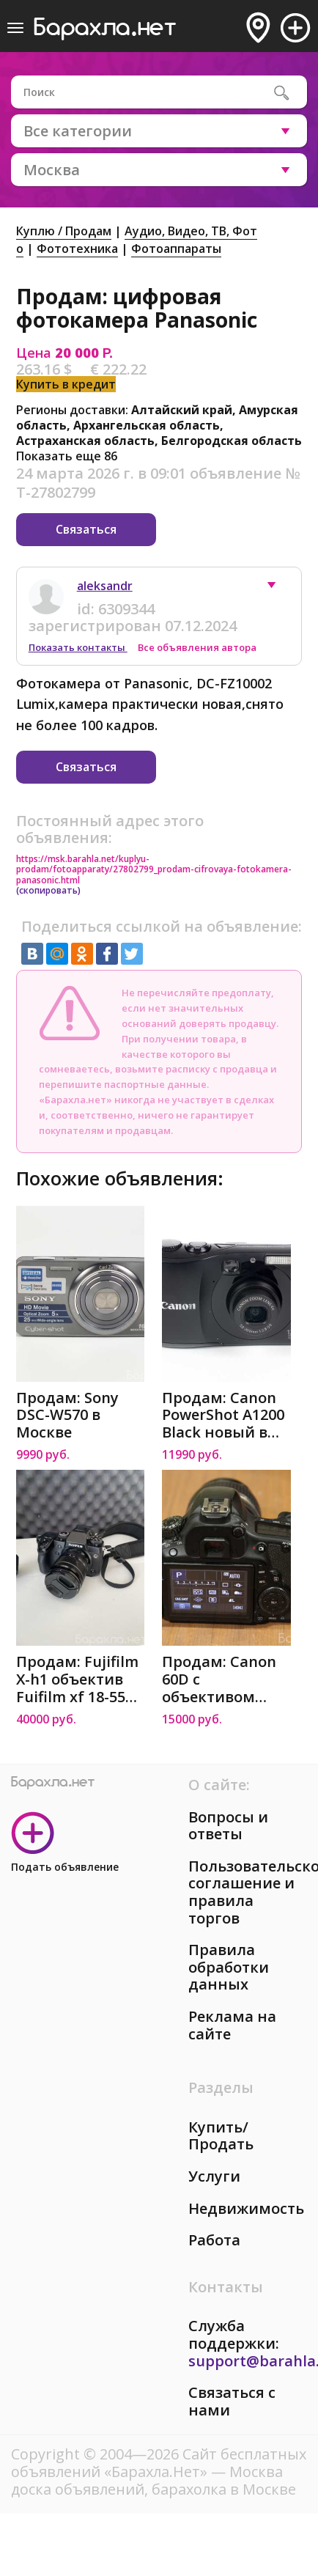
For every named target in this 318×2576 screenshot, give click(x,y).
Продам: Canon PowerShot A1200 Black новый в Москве (223, 1415)
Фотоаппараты (176, 248)
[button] (278, 588)
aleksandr (105, 586)
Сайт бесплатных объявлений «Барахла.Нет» (158, 2462)
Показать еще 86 (66, 456)
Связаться (86, 529)
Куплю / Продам (63, 231)
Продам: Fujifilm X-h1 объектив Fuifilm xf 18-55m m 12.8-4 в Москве (77, 1679)
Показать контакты (78, 647)
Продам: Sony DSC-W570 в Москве (67, 1415)
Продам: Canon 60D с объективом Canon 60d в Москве (219, 1679)
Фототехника (77, 248)
